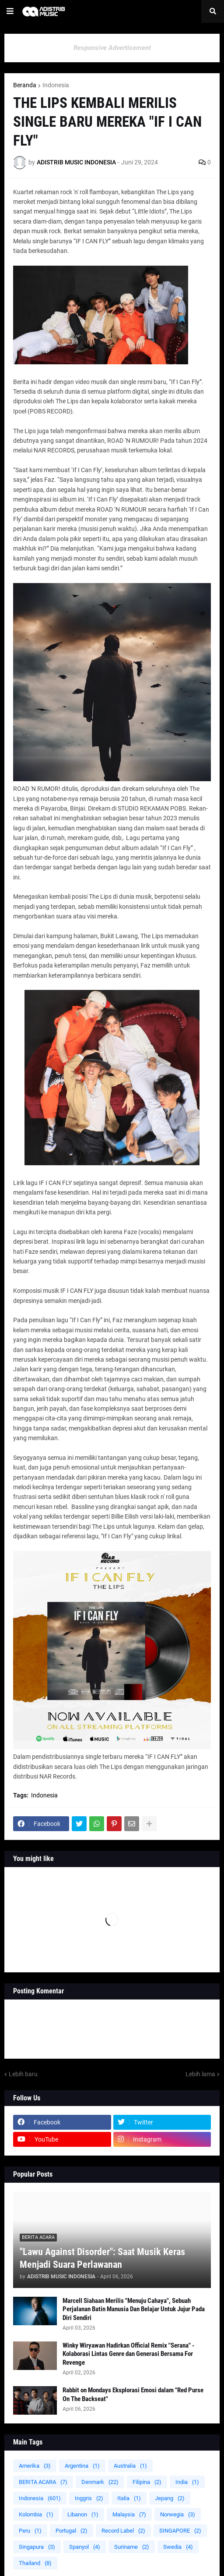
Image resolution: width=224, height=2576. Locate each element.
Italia (129, 2498)
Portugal (72, 2530)
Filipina (147, 2482)
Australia (130, 2465)
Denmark (100, 2482)
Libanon (82, 2514)
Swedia (178, 2546)
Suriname (131, 2546)
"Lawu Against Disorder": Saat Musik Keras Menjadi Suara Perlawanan (102, 2258)
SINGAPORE (180, 2530)
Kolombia (36, 2514)
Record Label (123, 2530)
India (187, 2482)
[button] (10, 11)
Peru (30, 2530)
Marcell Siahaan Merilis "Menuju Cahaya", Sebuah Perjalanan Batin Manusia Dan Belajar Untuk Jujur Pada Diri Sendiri (134, 2309)
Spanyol (84, 2546)
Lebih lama (200, 2074)
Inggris (89, 2498)
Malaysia (129, 2514)
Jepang (170, 2498)
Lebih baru (23, 2074)
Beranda (24, 85)
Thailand (35, 2563)
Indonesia (55, 85)
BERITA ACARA (43, 2482)
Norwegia (177, 2514)
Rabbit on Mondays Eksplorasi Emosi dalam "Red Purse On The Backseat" (133, 2394)
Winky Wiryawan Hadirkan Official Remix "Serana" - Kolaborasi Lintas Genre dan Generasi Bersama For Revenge (128, 2353)
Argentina (82, 2465)
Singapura (37, 2546)
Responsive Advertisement (112, 48)
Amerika (35, 2465)
